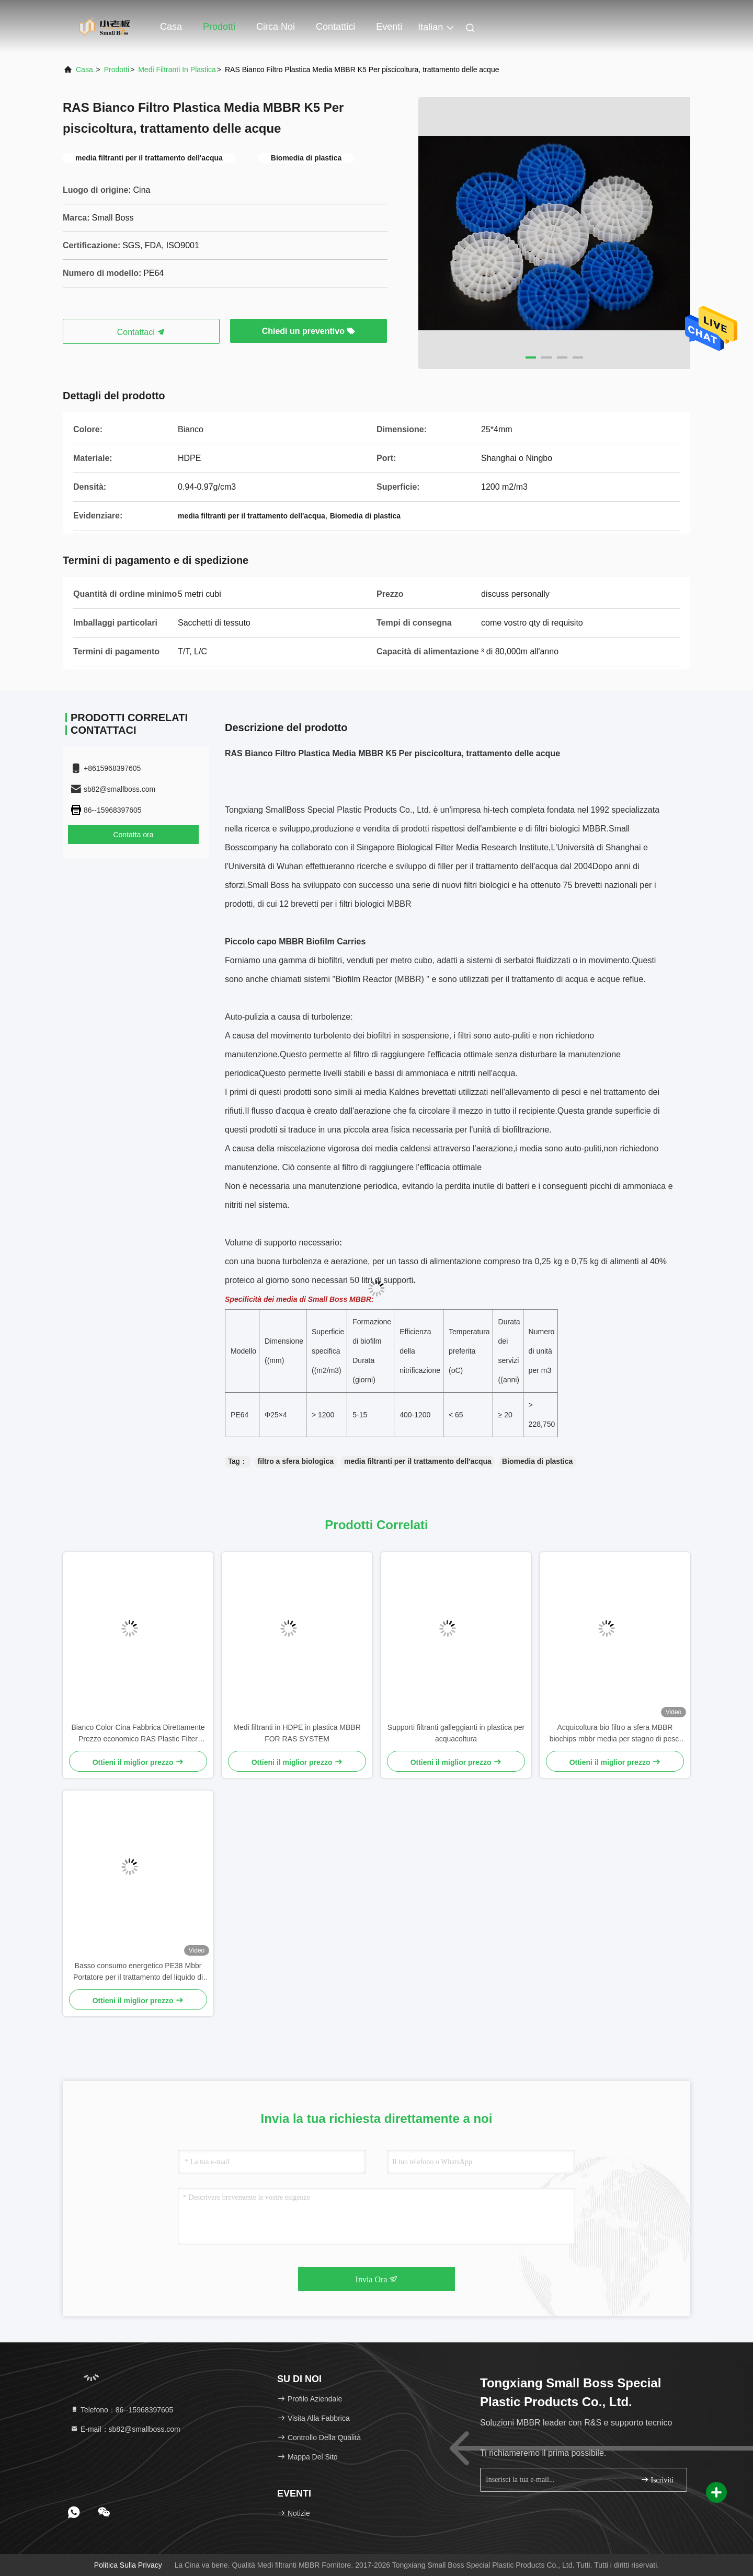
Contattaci (141, 332)
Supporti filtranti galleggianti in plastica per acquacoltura (455, 1733)
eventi (389, 26)
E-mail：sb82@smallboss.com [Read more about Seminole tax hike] (125, 2429)
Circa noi (275, 26)
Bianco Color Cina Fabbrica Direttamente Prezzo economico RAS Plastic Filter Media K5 (137, 1734)
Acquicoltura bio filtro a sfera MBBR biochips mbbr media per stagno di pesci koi (615, 1734)
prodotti (116, 69)
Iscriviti (657, 2479)
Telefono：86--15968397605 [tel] (121, 2410)
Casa (171, 26)
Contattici (335, 26)
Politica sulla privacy (128, 2565)
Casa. (85, 69)
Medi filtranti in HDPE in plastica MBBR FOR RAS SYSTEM (297, 1733)
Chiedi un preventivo (309, 331)
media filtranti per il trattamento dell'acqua (418, 1461)
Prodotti (219, 26)
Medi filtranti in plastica (177, 69)
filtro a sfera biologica (296, 1461)
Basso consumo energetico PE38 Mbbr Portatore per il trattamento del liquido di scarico (138, 1972)
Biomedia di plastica (537, 1461)
